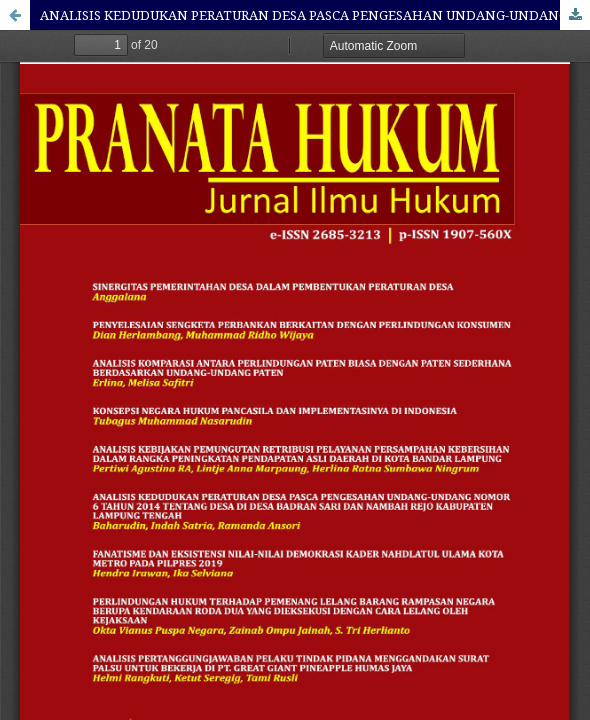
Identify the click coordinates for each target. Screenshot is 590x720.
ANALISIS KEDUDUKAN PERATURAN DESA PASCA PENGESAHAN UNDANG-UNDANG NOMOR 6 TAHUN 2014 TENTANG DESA (315, 15)
